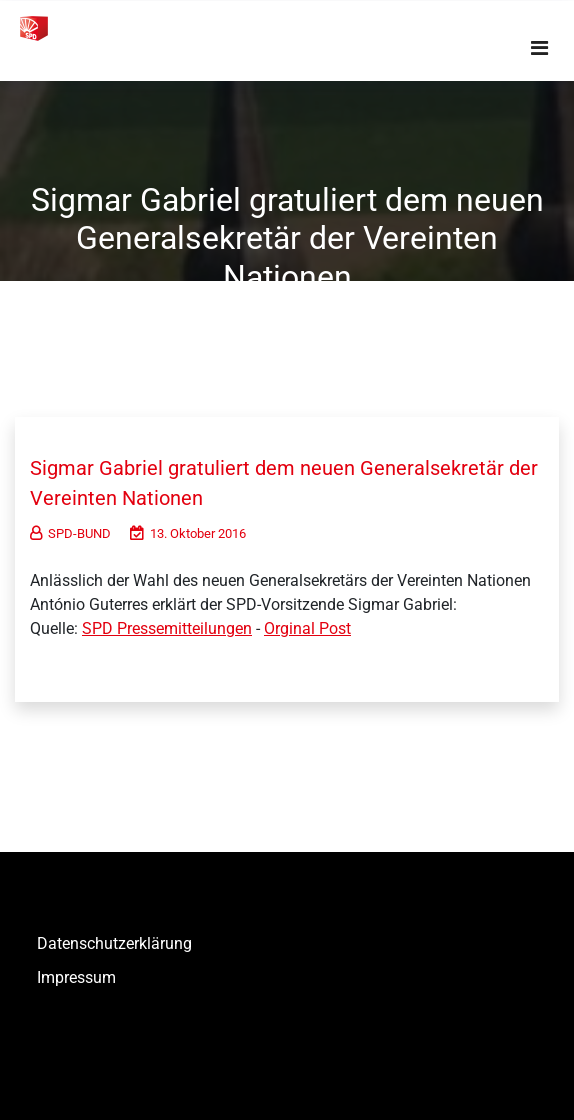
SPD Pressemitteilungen (167, 628)
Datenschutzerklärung (114, 943)
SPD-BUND (70, 533)
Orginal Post (307, 628)
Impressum (76, 977)
